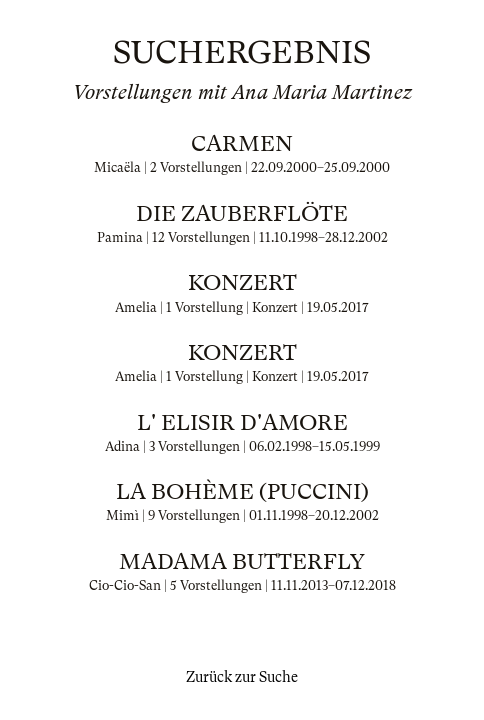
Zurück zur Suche (242, 677)
